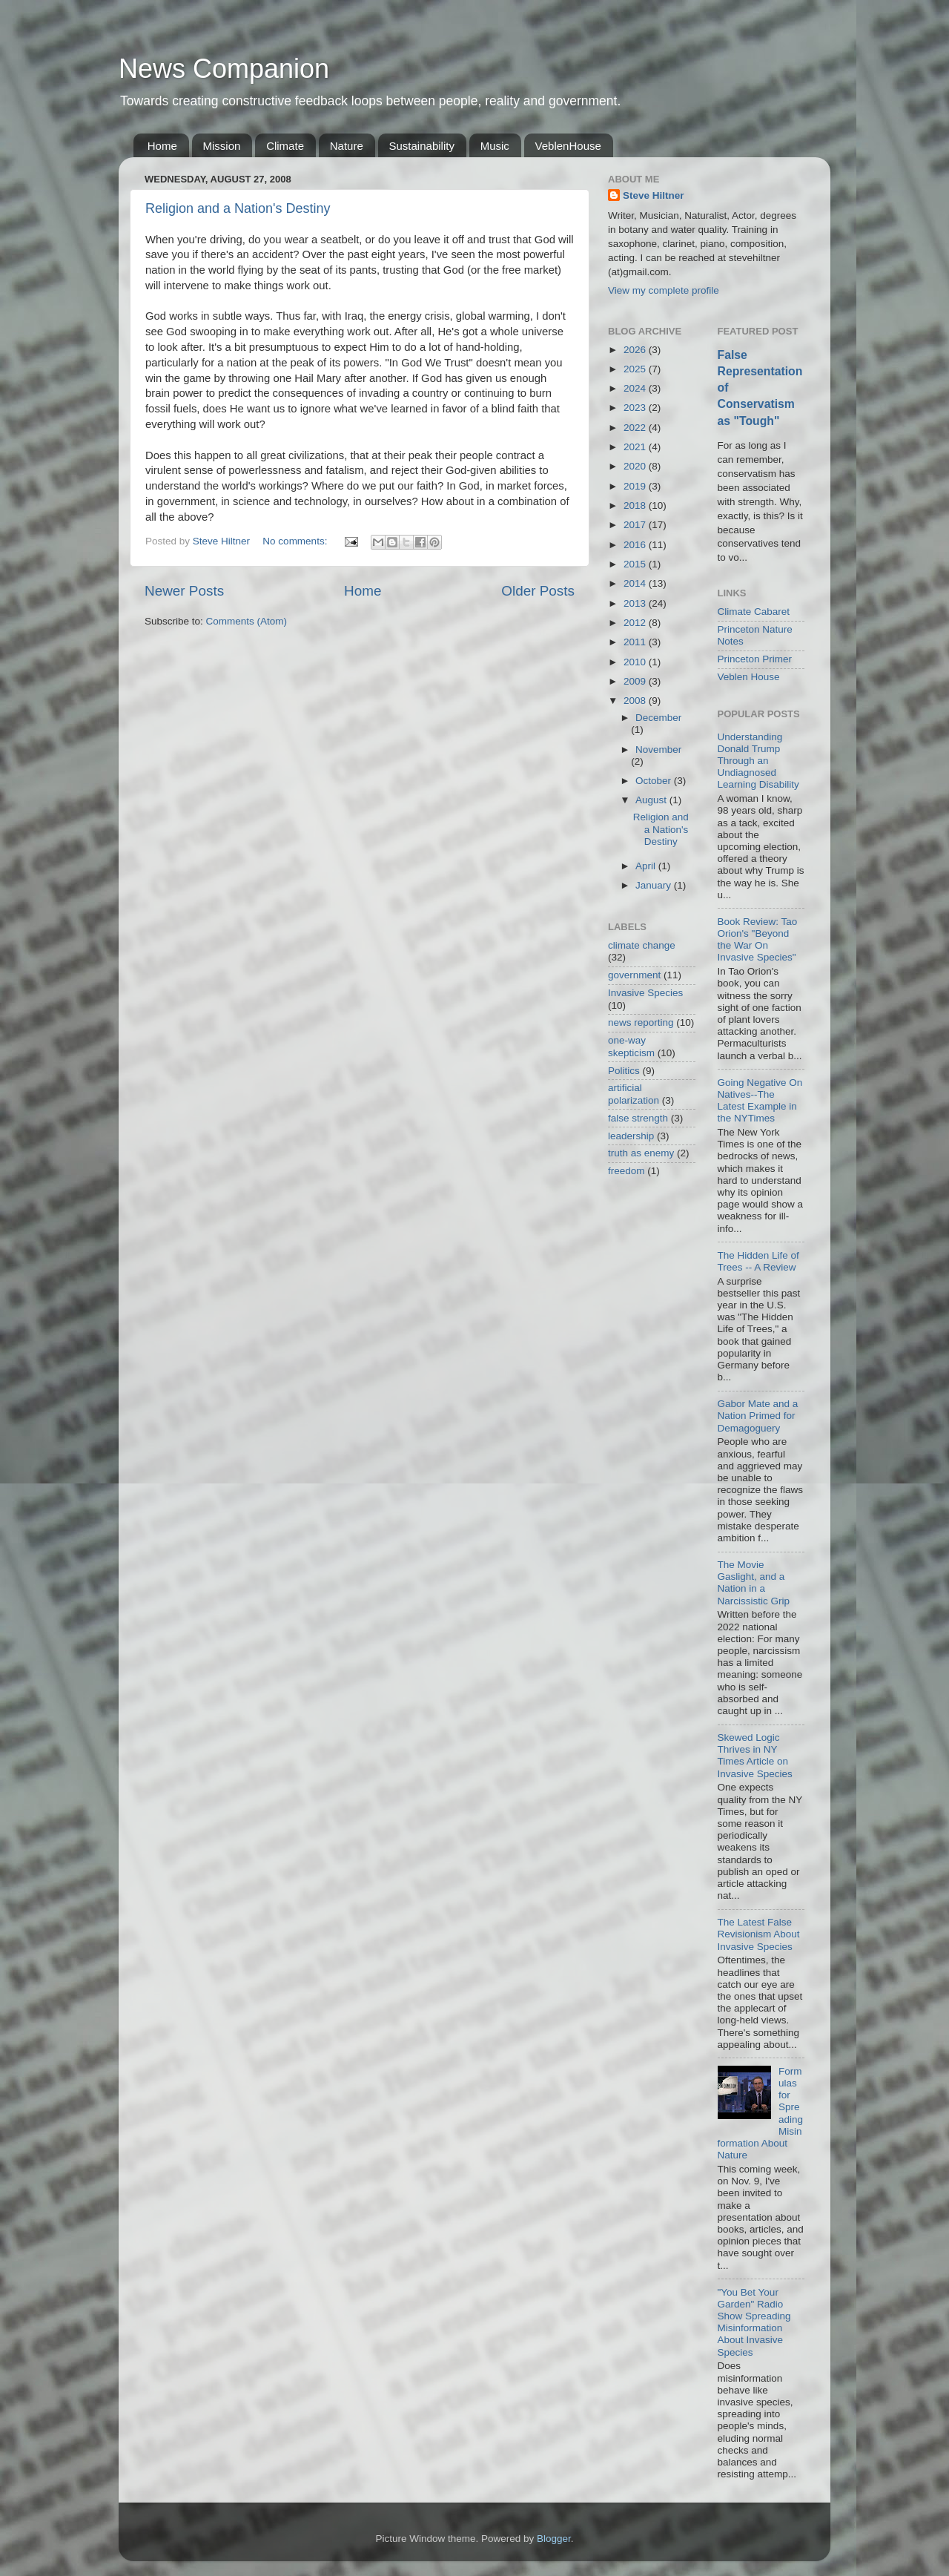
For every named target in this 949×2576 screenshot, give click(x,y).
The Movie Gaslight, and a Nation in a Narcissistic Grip (754, 1583)
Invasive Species (645, 992)
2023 (636, 407)
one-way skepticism (631, 1046)
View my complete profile (663, 290)
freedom (626, 1170)
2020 (636, 466)
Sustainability (421, 145)
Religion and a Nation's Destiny (238, 208)
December (658, 717)
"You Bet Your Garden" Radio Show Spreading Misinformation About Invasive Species (754, 2322)
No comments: (296, 541)
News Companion (224, 68)
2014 (636, 583)
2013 (636, 603)
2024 (636, 388)
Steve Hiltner (653, 195)
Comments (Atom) (247, 621)
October (654, 780)
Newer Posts (184, 591)
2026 (636, 349)
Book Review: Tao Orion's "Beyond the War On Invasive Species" (758, 939)
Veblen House (749, 676)
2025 (636, 369)
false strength (638, 1118)
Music (494, 145)
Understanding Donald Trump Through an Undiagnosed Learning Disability (758, 761)
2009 (636, 681)
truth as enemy (641, 1153)
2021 (636, 446)
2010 (636, 662)
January (654, 885)
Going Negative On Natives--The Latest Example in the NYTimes (760, 1100)
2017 (636, 524)
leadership (631, 1136)
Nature (346, 145)
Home (162, 145)
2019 (636, 486)
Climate (285, 145)
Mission (222, 145)
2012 (636, 622)
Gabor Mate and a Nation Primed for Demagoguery (758, 1415)
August (652, 800)
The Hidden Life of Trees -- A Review (758, 1261)
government (634, 975)
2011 (636, 642)
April (646, 866)
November (658, 749)
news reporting (641, 1022)
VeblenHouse (568, 145)
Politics (624, 1070)
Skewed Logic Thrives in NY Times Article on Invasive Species (755, 1755)
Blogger (554, 2538)
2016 (636, 544)
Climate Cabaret (754, 611)
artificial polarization (633, 1093)
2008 (636, 700)
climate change (641, 945)
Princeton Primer (755, 659)
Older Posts (538, 591)
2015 (636, 564)
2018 (636, 505)
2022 (636, 427)
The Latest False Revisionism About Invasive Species (759, 1934)
